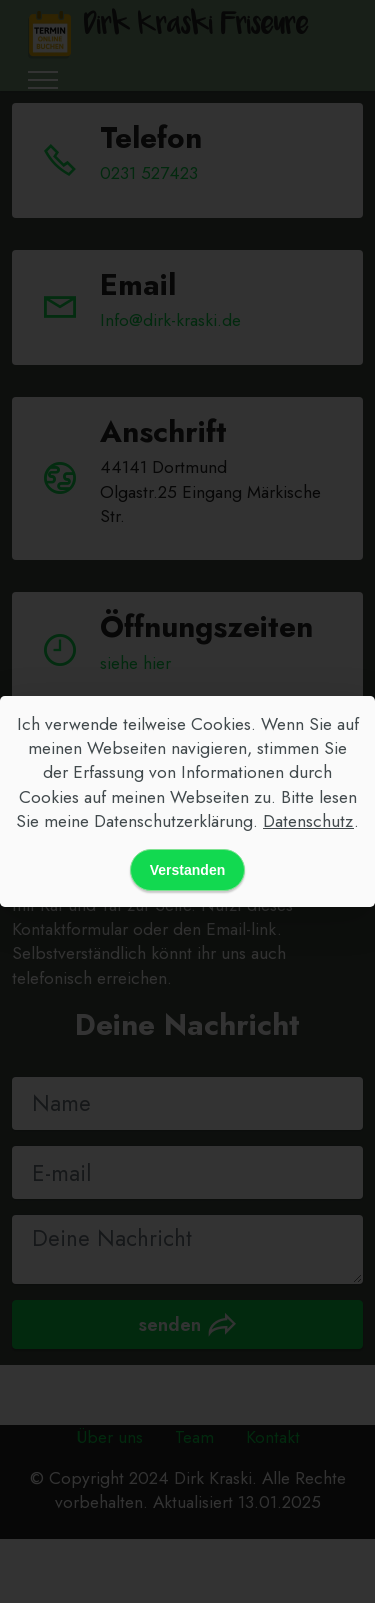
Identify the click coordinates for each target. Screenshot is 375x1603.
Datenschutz (308, 821)
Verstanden (187, 870)
